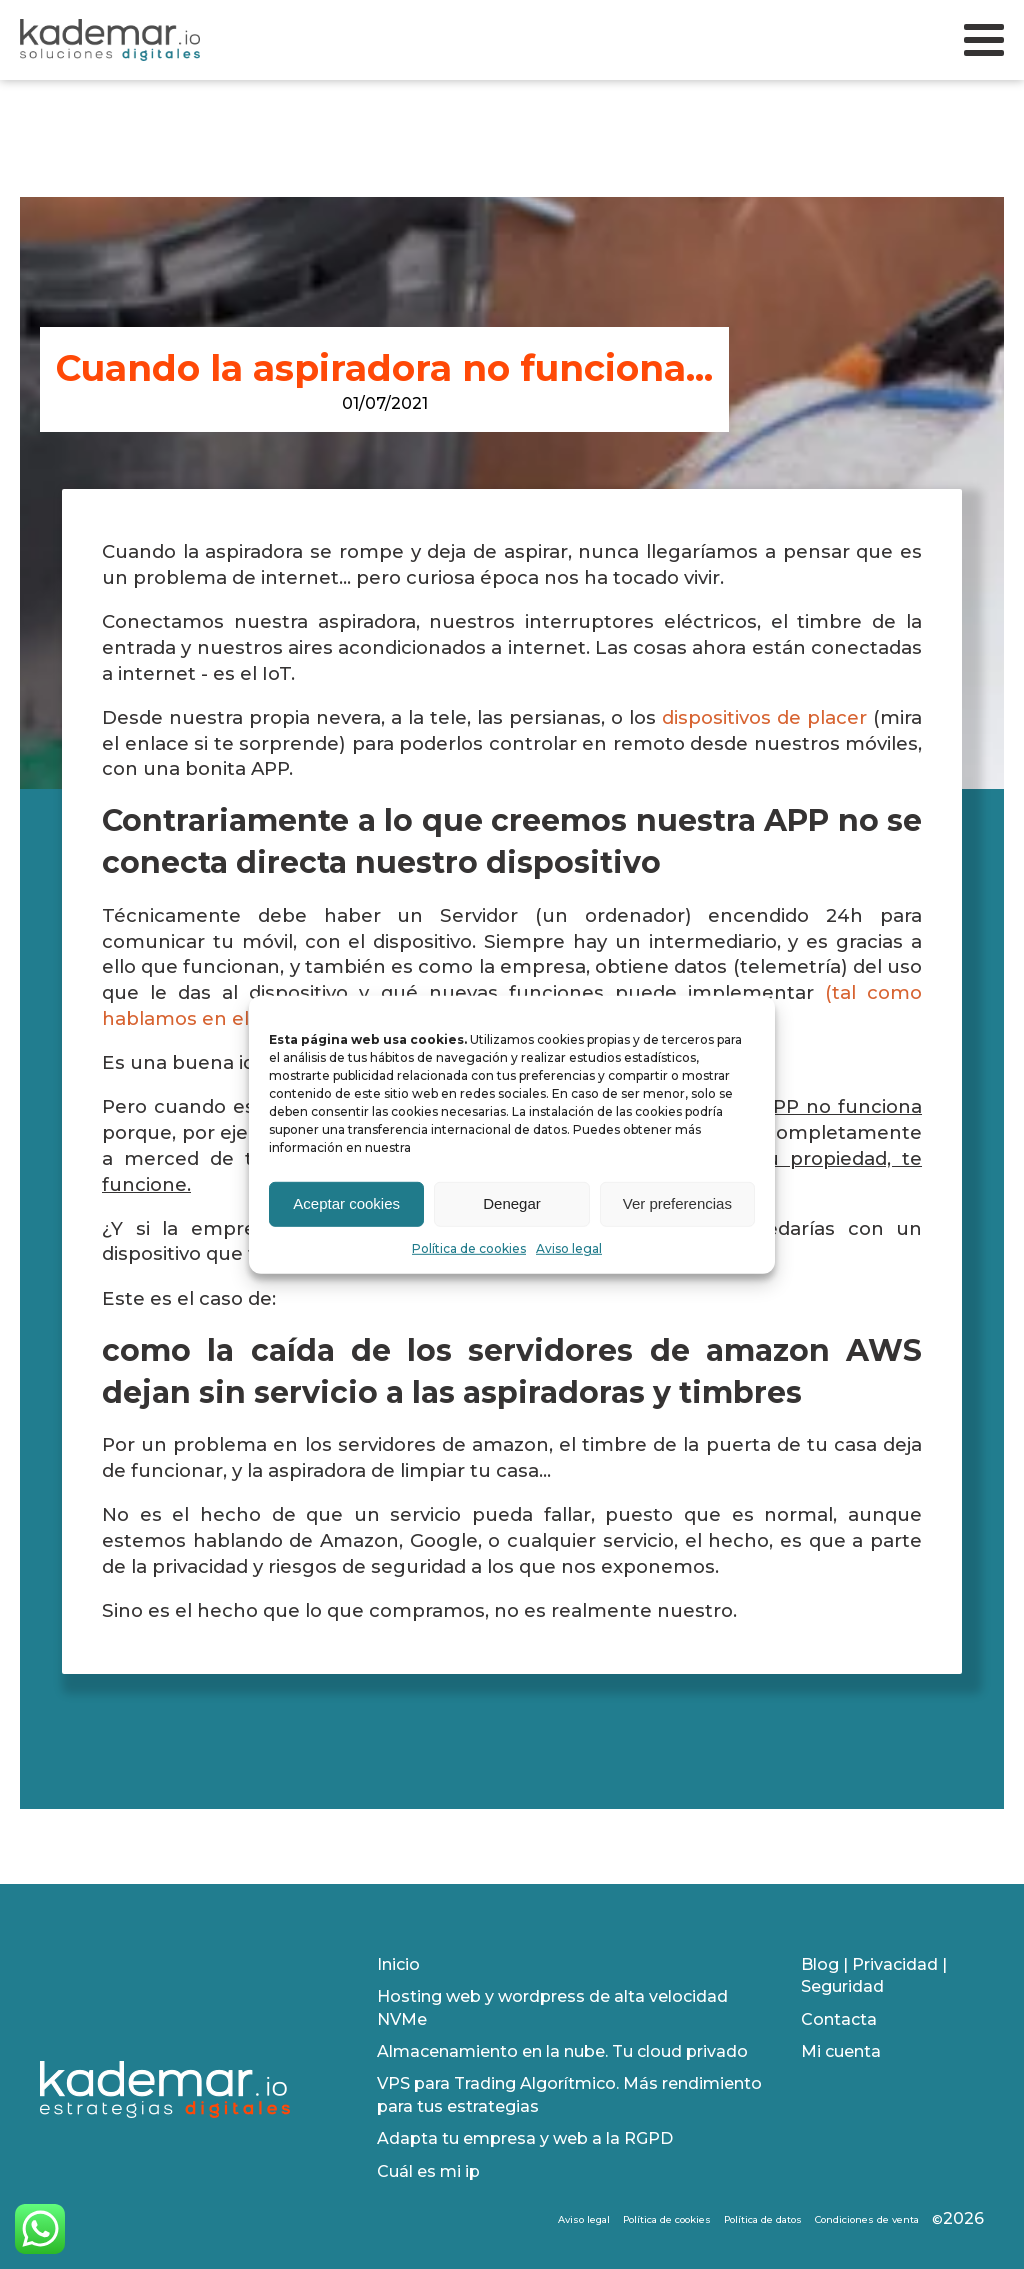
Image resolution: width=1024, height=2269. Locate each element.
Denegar (512, 1203)
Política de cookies (469, 1247)
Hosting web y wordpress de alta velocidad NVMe (552, 2007)
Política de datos (763, 2219)
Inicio (398, 1964)
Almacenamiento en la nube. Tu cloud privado (562, 2051)
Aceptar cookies (346, 1203)
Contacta (839, 2019)
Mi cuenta (841, 2051)
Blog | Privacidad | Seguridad (874, 1975)
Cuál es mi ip (428, 2171)
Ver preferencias (677, 1203)
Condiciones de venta (867, 2219)
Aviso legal (569, 1247)
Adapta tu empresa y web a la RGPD (525, 2138)
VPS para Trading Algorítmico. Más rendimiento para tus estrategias (569, 2094)
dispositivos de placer (764, 717)
